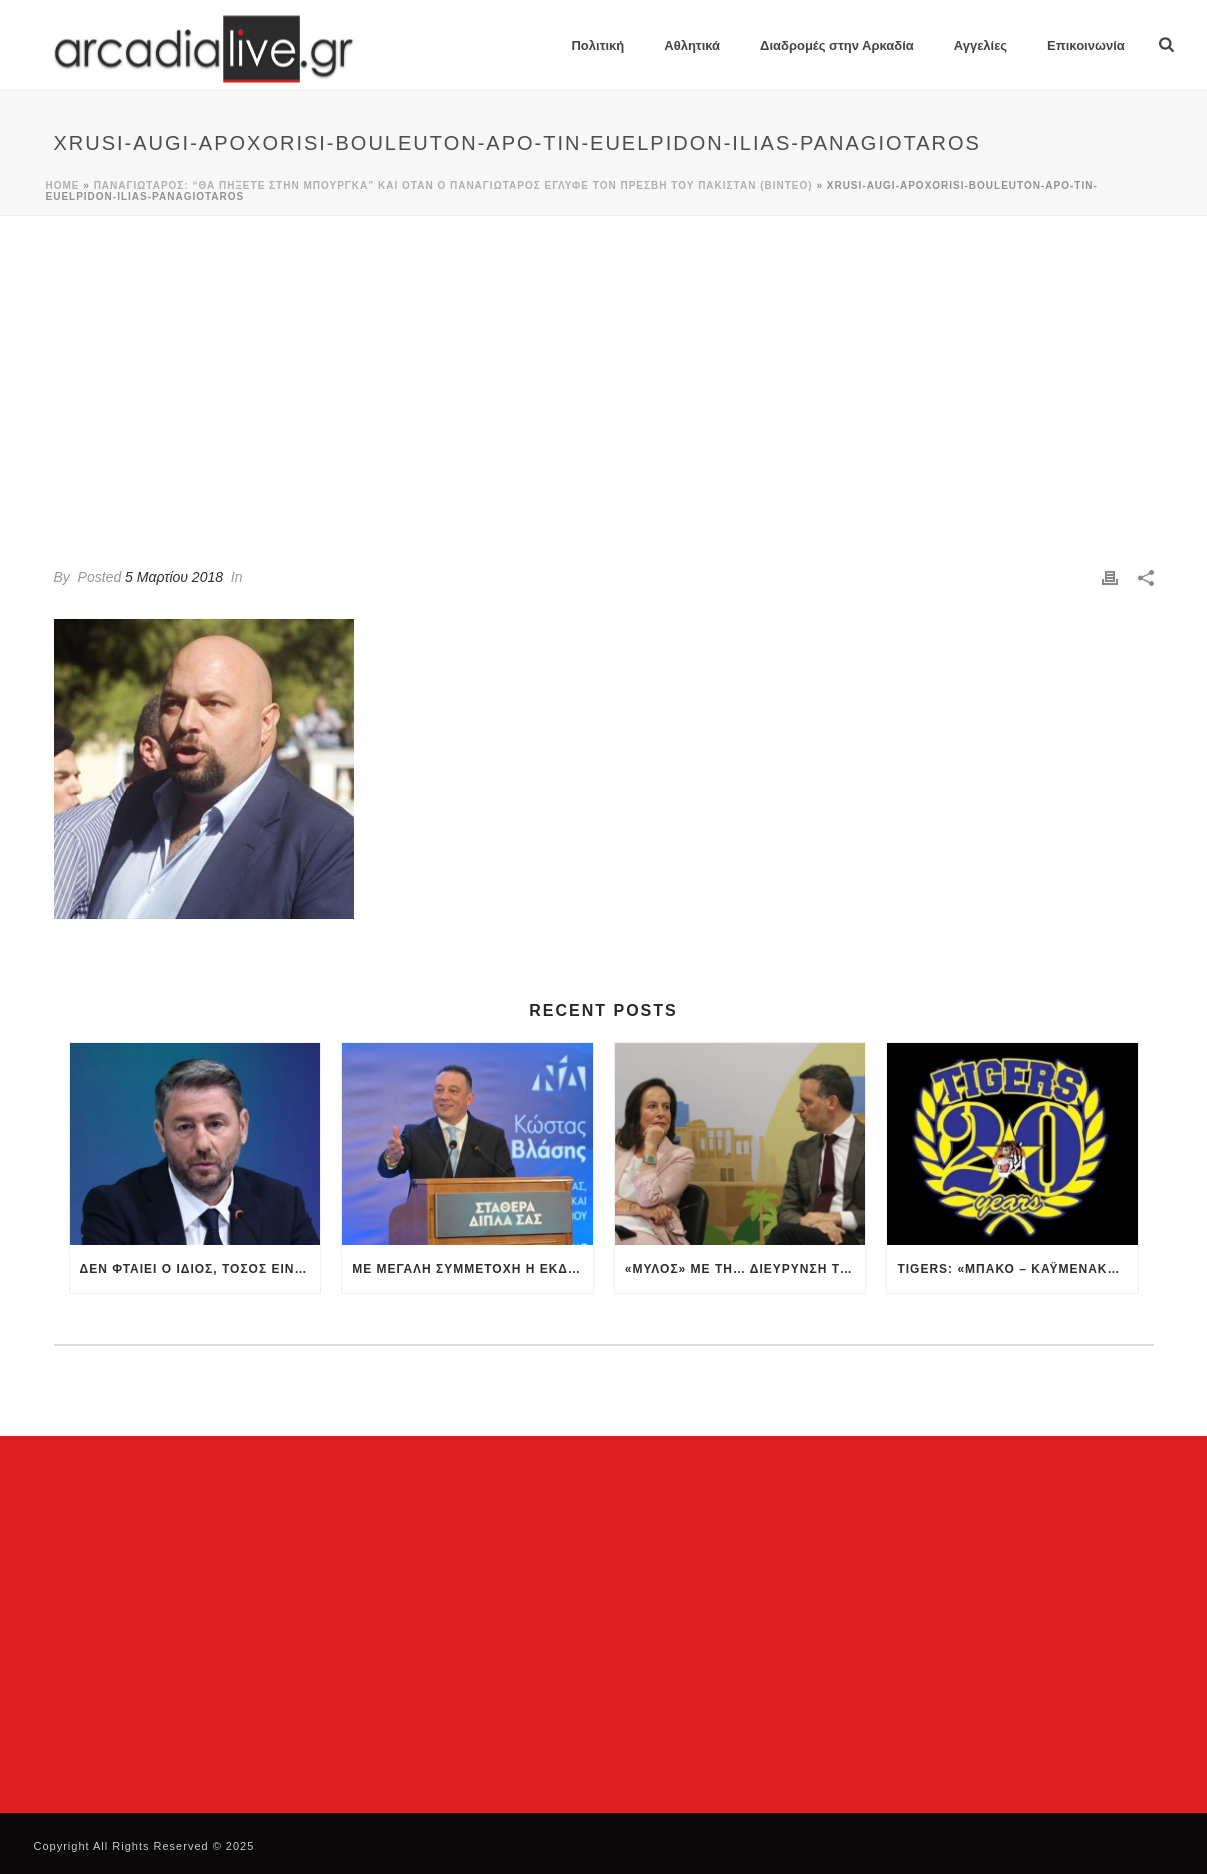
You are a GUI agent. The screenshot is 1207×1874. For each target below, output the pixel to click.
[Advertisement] (604, 366)
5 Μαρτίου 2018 (174, 577)
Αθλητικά (692, 45)
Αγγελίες (980, 45)
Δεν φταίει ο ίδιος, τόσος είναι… (200, 1269)
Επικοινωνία (1086, 45)
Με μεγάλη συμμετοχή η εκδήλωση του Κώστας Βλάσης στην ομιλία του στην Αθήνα (472, 1269)
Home (63, 185)
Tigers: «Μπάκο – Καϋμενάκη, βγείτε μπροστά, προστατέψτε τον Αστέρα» (1017, 1269)
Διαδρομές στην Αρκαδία (837, 45)
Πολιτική (597, 45)
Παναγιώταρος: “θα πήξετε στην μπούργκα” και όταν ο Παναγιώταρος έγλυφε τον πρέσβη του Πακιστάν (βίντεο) (453, 185)
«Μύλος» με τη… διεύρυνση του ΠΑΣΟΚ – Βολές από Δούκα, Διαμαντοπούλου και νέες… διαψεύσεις (745, 1269)
